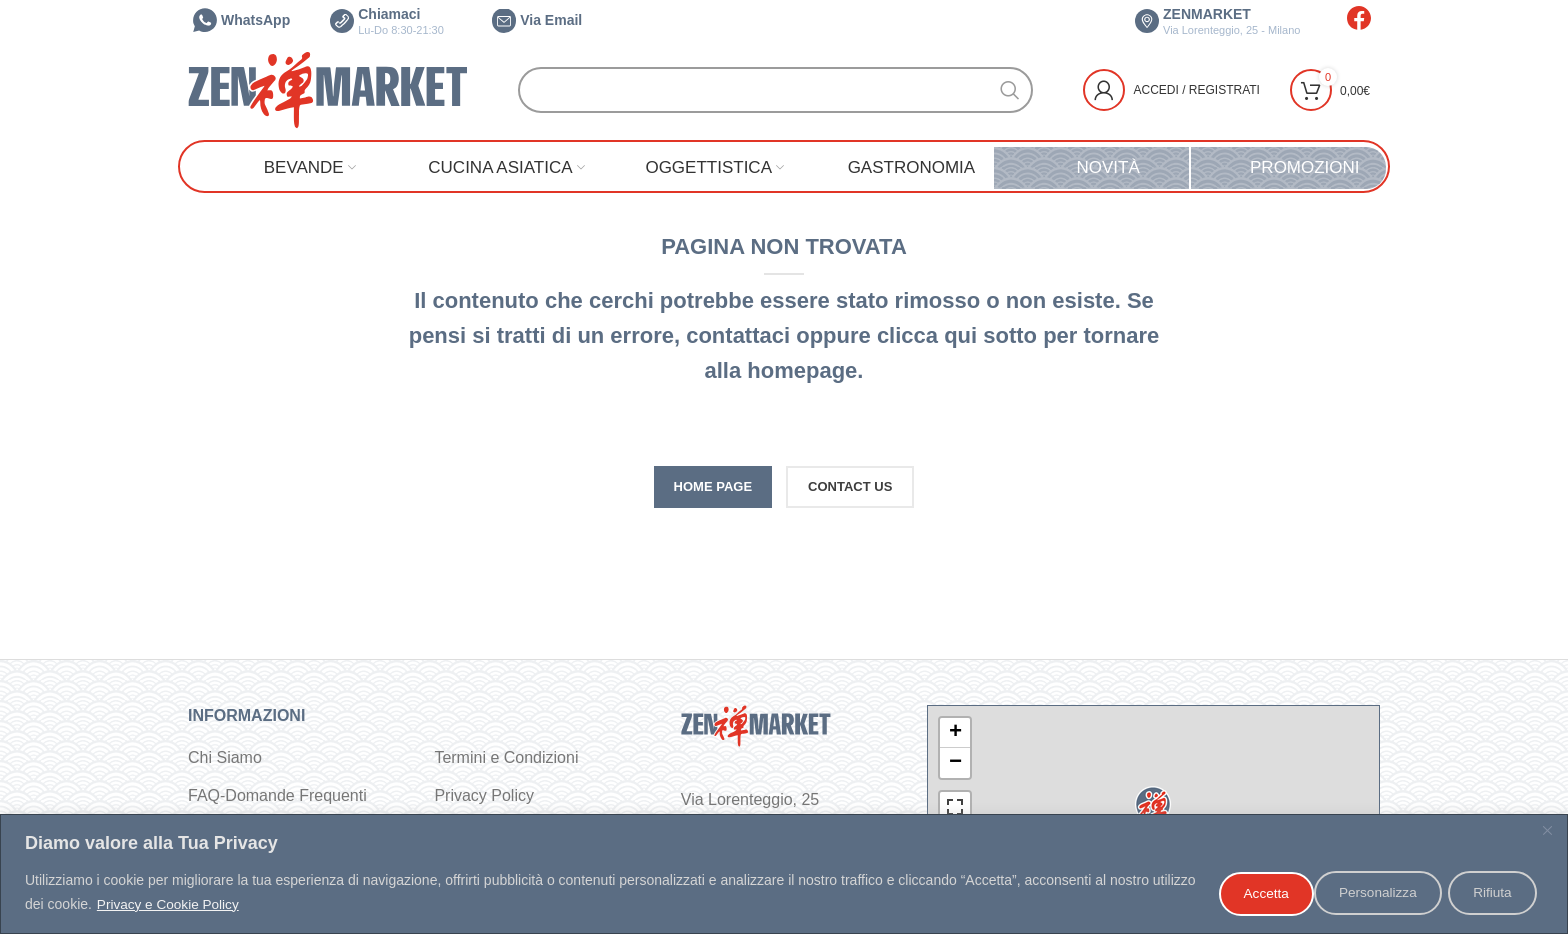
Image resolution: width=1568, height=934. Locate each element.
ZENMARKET (1217, 21)
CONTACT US (850, 486)
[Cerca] (775, 90)
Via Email (537, 20)
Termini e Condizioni (506, 757)
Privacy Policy (484, 795)
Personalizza (1255, 893)
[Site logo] (328, 88)
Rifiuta (1382, 893)
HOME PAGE (713, 486)
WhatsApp (241, 20)
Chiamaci (387, 21)
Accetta (1490, 893)
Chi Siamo (225, 757)
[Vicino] (1547, 832)
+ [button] (955, 733)
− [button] (955, 763)
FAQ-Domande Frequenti (277, 795)
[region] (784, 874)
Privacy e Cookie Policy (217, 905)
